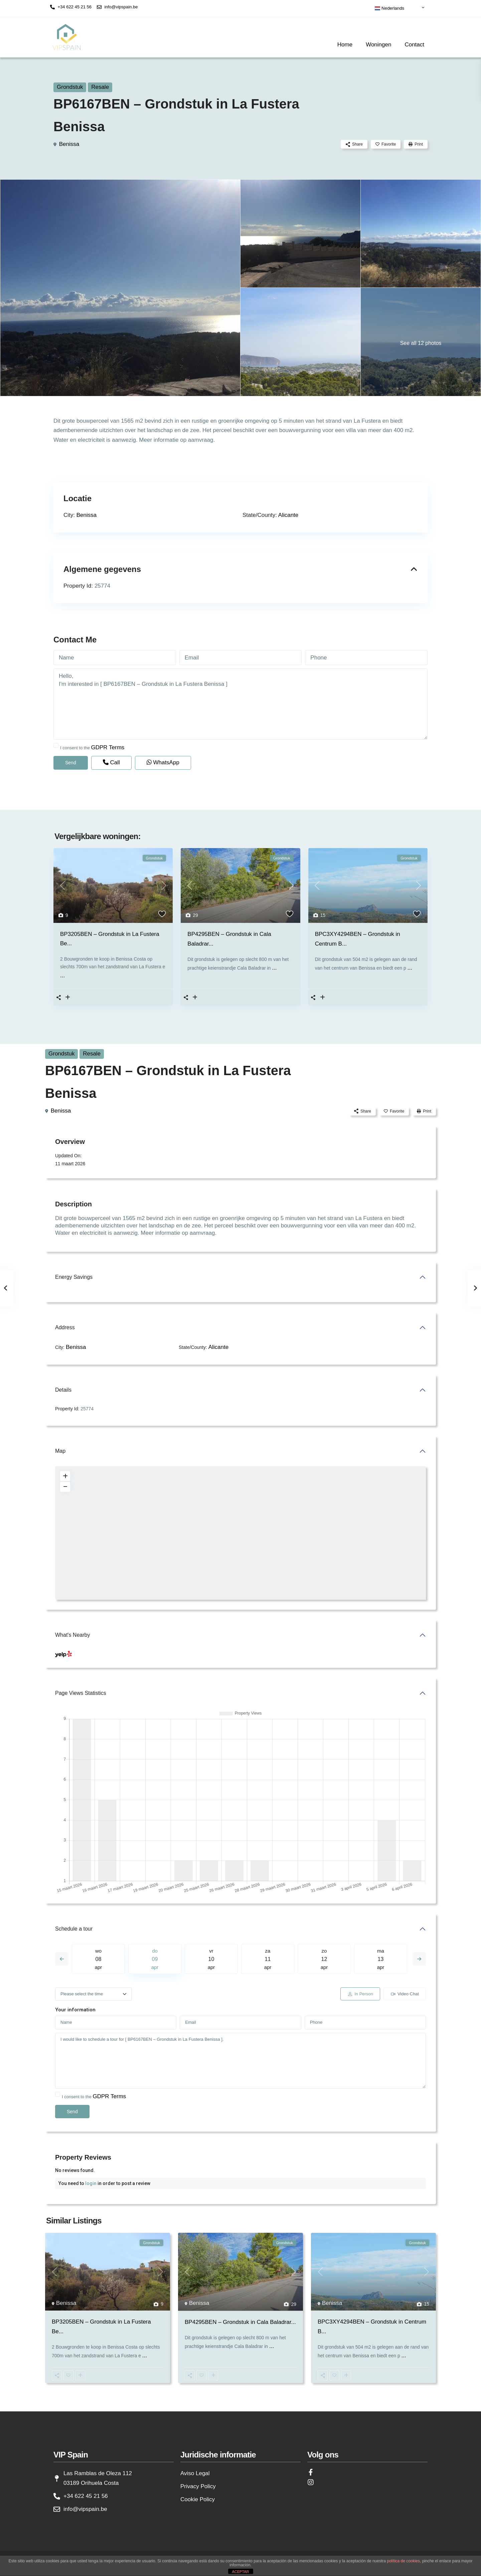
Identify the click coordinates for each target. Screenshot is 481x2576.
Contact (414, 44)
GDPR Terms (108, 747)
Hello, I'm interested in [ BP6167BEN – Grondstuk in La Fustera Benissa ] (240, 703)
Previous (61, 1959)
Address (65, 1327)
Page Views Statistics (80, 1693)
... (62, 975)
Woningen (378, 44)
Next (419, 1959)
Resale (100, 87)
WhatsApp (163, 762)
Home (344, 44)
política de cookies (403, 2561)
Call (111, 762)
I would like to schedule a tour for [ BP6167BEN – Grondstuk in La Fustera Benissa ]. (240, 2061)
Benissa (69, 144)
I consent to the (92, 747)
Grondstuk (70, 87)
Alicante (288, 515)
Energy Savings (74, 1277)
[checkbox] (55, 745)
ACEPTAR (240, 2572)
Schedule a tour (74, 1929)
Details (63, 1390)
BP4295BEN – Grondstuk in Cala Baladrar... (240, 2322)
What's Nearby (72, 1635)
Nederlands (389, 8)
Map (60, 1451)
